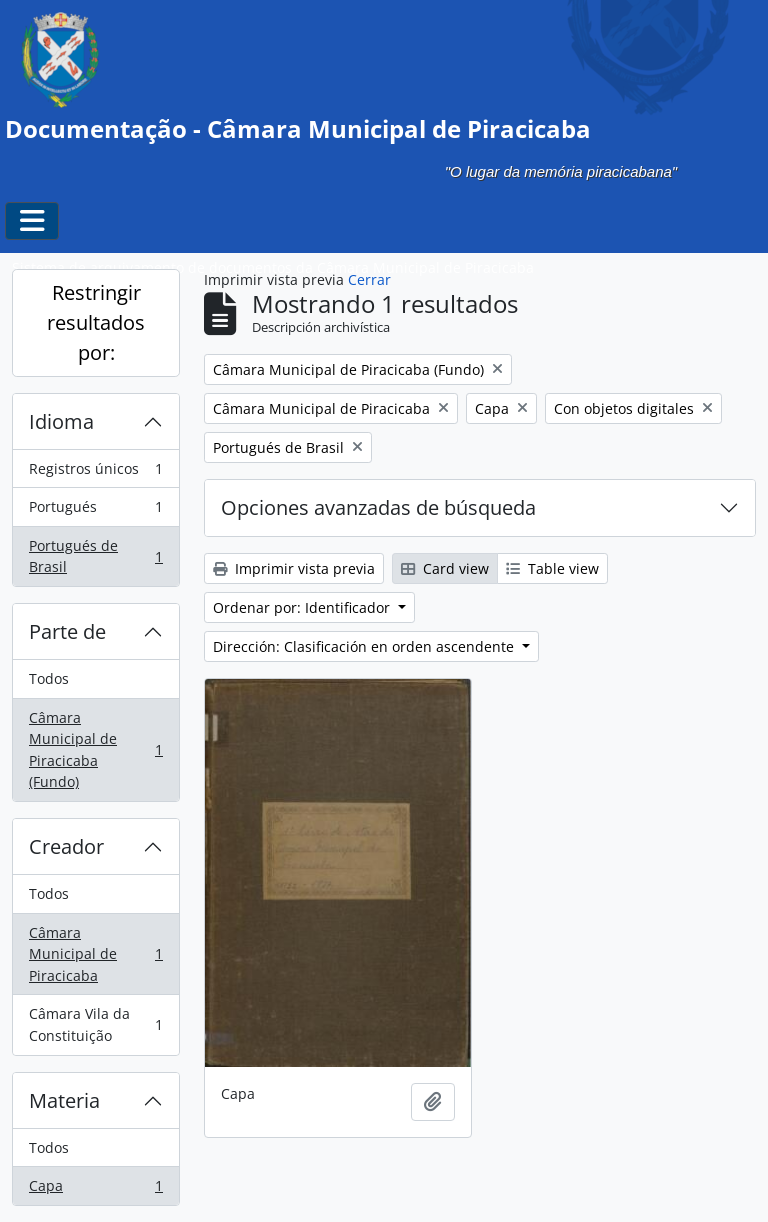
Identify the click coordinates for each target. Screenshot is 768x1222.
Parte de (67, 631)
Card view (445, 568)
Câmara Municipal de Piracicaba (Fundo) (95, 750)
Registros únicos (95, 473)
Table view (552, 568)
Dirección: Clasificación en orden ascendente (365, 646)
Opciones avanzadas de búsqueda (378, 507)
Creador (66, 846)
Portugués (95, 511)
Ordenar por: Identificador (303, 607)
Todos (49, 678)
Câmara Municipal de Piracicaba (95, 954)
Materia (64, 1100)
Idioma (61, 421)
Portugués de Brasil (95, 556)
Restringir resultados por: (96, 322)
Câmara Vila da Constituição (95, 1024)
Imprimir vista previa (294, 568)
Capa (95, 1190)
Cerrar (369, 279)
